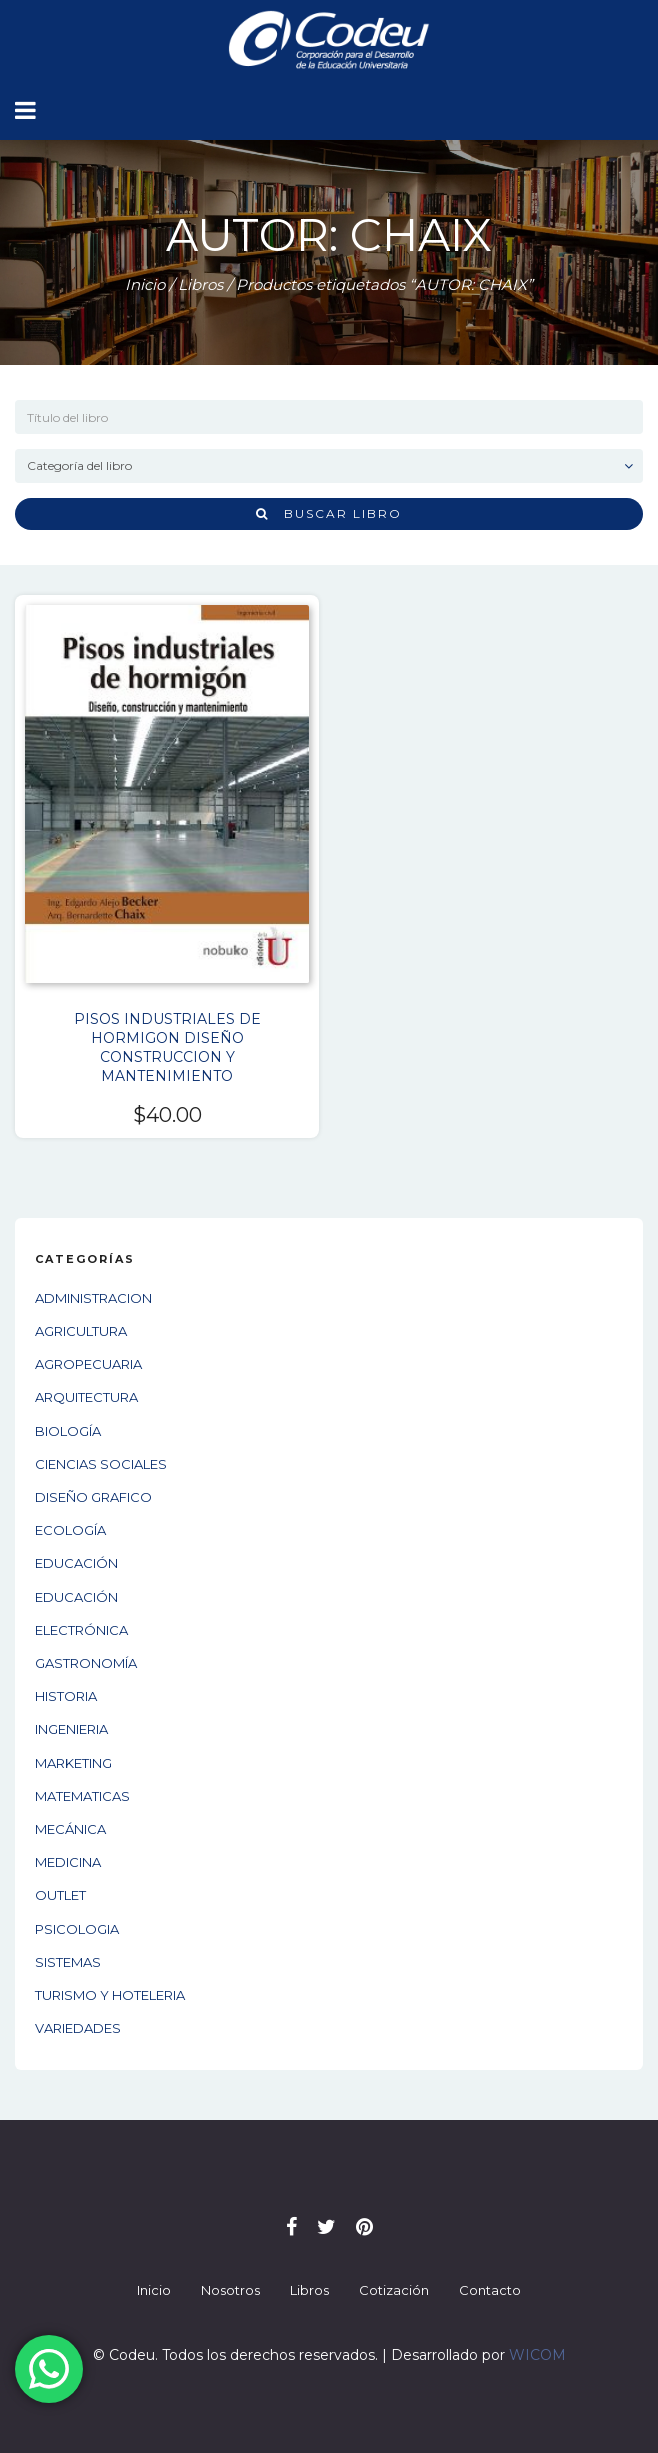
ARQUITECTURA (86, 1397)
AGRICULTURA (81, 1331)
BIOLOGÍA (68, 1431)
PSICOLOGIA (77, 1929)
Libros (200, 284)
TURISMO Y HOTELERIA (110, 1995)
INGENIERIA (71, 1729)
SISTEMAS (68, 1962)
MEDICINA (68, 1862)
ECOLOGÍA (70, 1530)
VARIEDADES (78, 2028)
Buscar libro (329, 513)
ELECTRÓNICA (81, 1630)
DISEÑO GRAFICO (93, 1497)
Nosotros (230, 2290)
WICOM (537, 2355)
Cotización (394, 2290)
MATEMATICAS (82, 1796)
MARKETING (73, 1763)
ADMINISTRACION (93, 1298)
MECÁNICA (70, 1829)
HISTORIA (66, 1696)
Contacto (490, 2290)
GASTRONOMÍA (86, 1663)
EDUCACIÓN (76, 1563)
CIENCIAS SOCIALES (101, 1464)
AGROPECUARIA (88, 1364)
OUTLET (60, 1895)
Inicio (145, 284)
